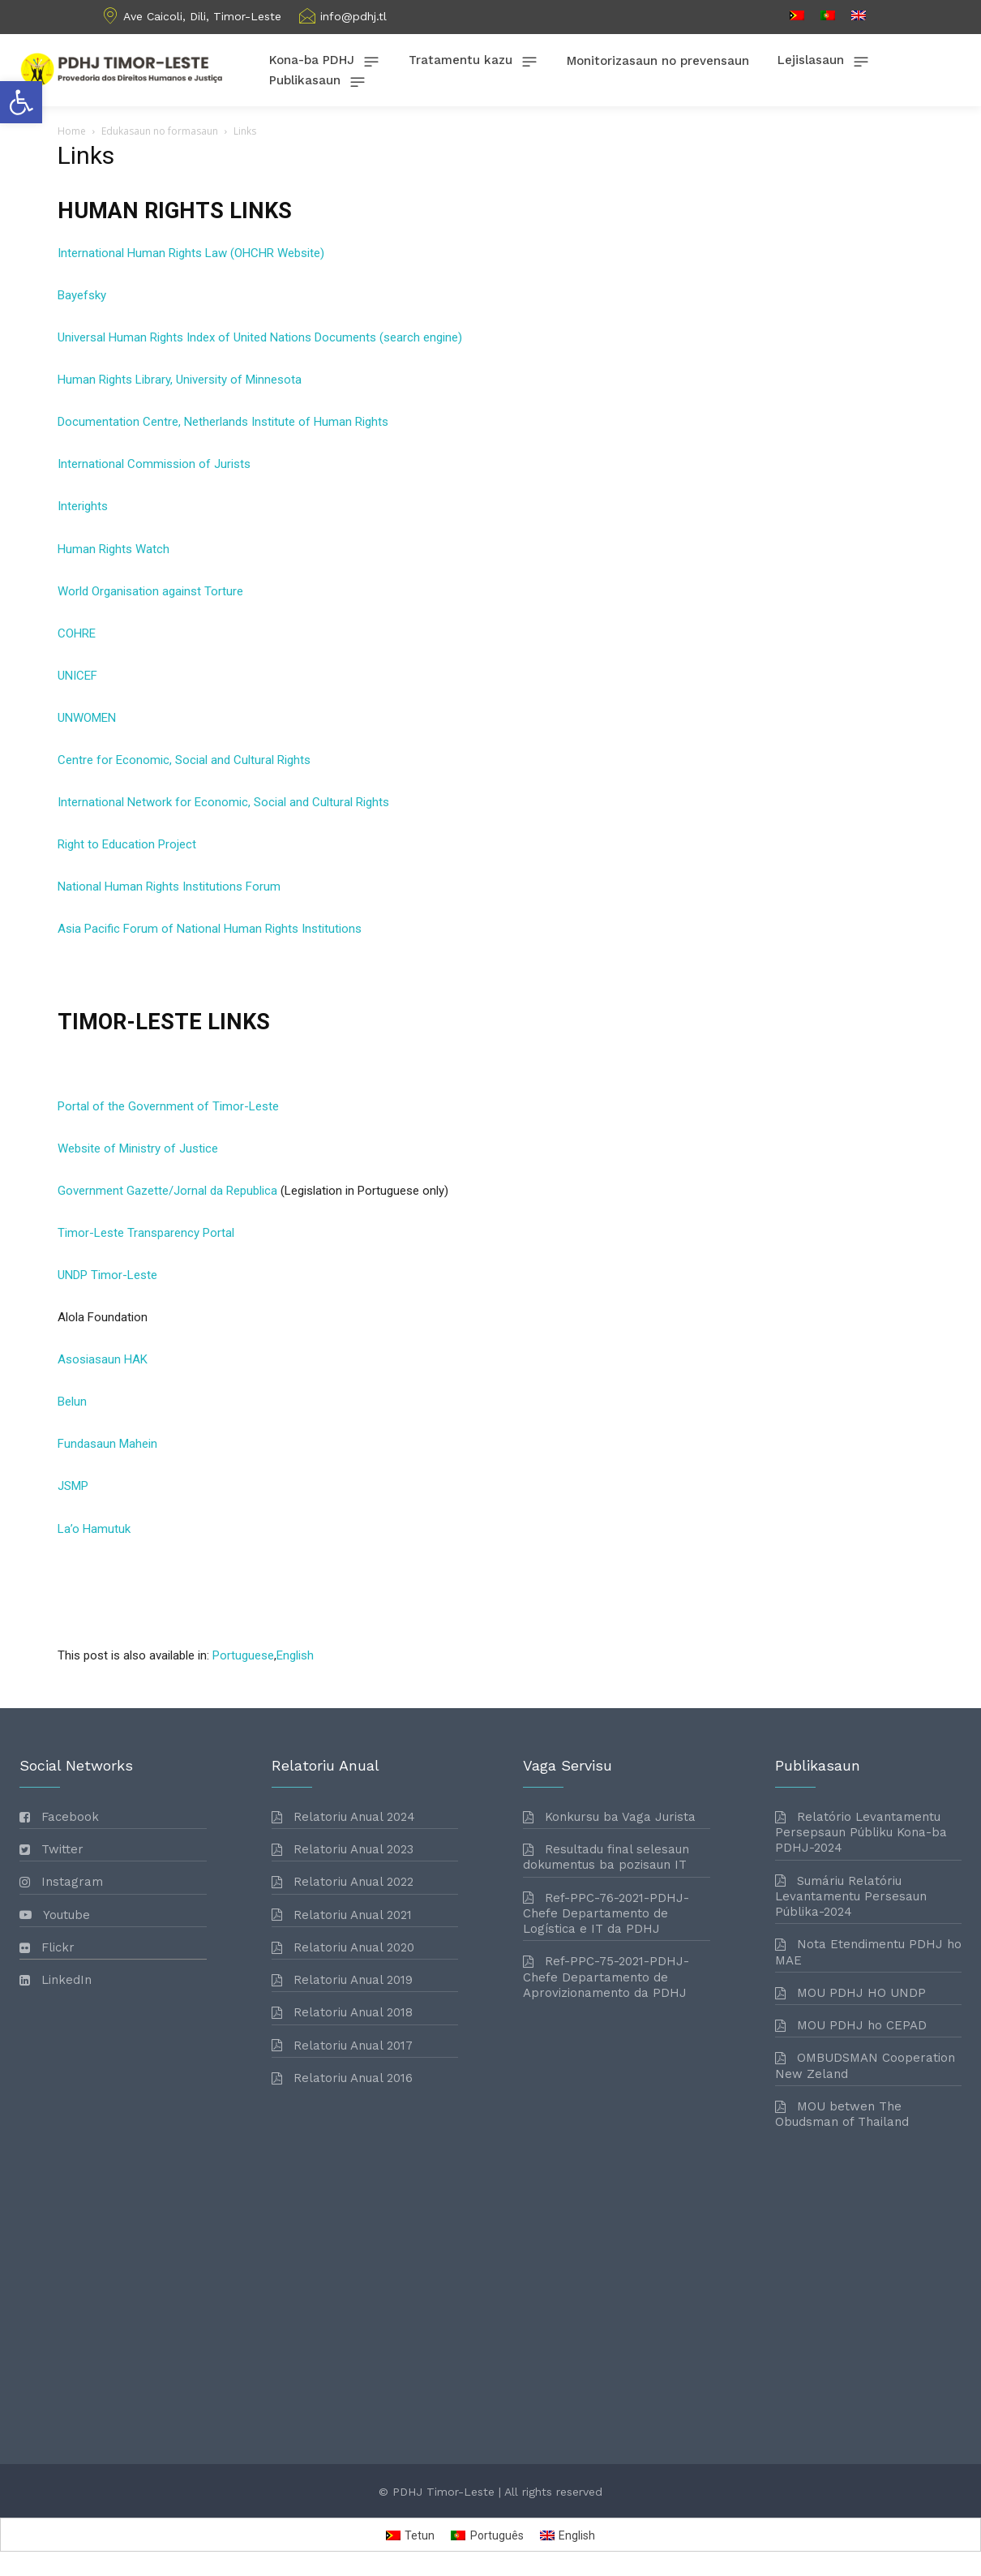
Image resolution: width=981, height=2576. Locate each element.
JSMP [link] (73, 1486)
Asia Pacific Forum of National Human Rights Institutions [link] (210, 928)
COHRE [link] (77, 633)
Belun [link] (72, 1401)
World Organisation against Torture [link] (150, 591)
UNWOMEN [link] (87, 718)
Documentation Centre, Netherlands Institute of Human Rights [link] (223, 421)
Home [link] (72, 131)
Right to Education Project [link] (127, 844)
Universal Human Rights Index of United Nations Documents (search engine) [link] (260, 337)
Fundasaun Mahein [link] (107, 1443)
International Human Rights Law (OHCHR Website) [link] (191, 253)
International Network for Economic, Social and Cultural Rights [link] (223, 802)
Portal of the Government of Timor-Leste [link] (168, 1106)
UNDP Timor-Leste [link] (107, 1275)
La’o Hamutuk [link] (94, 1529)
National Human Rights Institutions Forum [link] (169, 886)
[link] (21, 102)
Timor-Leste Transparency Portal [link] (146, 1233)
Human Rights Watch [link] (113, 549)
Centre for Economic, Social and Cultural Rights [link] (184, 760)
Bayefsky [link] (82, 295)
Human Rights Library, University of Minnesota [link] (180, 379)
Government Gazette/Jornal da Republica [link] (167, 1190)
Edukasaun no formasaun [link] (159, 131)
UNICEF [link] (77, 675)
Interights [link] (83, 506)
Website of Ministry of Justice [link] (138, 1148)
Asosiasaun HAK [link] (103, 1359)
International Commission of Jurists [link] (154, 464)
